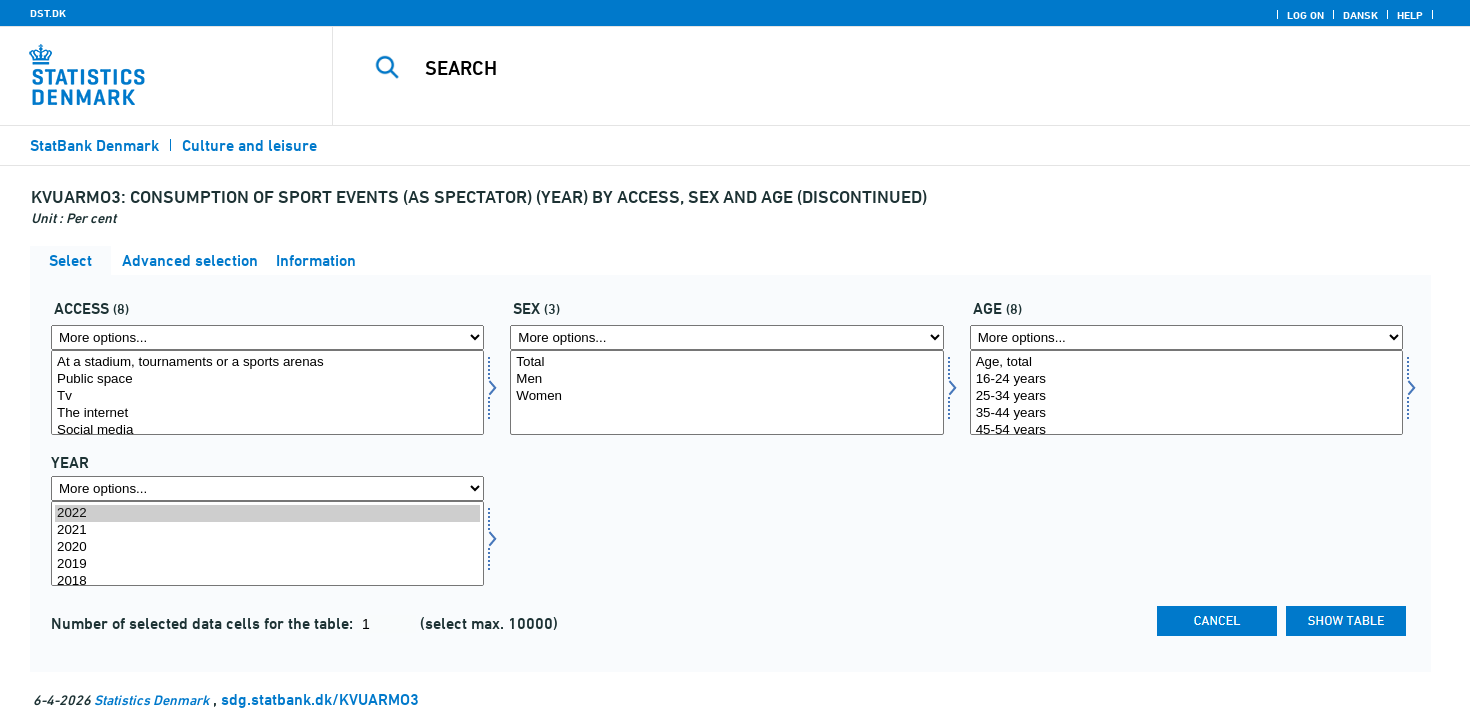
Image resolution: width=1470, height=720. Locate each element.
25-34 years (1186, 396)
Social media (267, 430)
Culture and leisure (249, 145)
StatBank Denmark (94, 145)
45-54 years (1186, 430)
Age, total (1186, 362)
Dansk (1360, 15)
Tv (267, 396)
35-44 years (1186, 413)
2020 (267, 547)
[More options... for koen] (726, 337)
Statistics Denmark (151, 699)
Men (726, 379)
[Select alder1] (1186, 392)
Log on (1305, 15)
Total (726, 362)
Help (1410, 15)
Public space (267, 379)
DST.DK (48, 13)
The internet (267, 413)
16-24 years (1186, 379)
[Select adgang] (267, 392)
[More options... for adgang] (267, 337)
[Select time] (267, 543)
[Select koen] (726, 392)
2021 (267, 530)
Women (726, 396)
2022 (267, 513)
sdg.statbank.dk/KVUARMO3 (320, 699)
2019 (267, 564)
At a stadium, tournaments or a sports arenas (267, 362)
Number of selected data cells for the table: (204, 623)
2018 (267, 581)
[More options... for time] (267, 488)
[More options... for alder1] (1186, 337)
